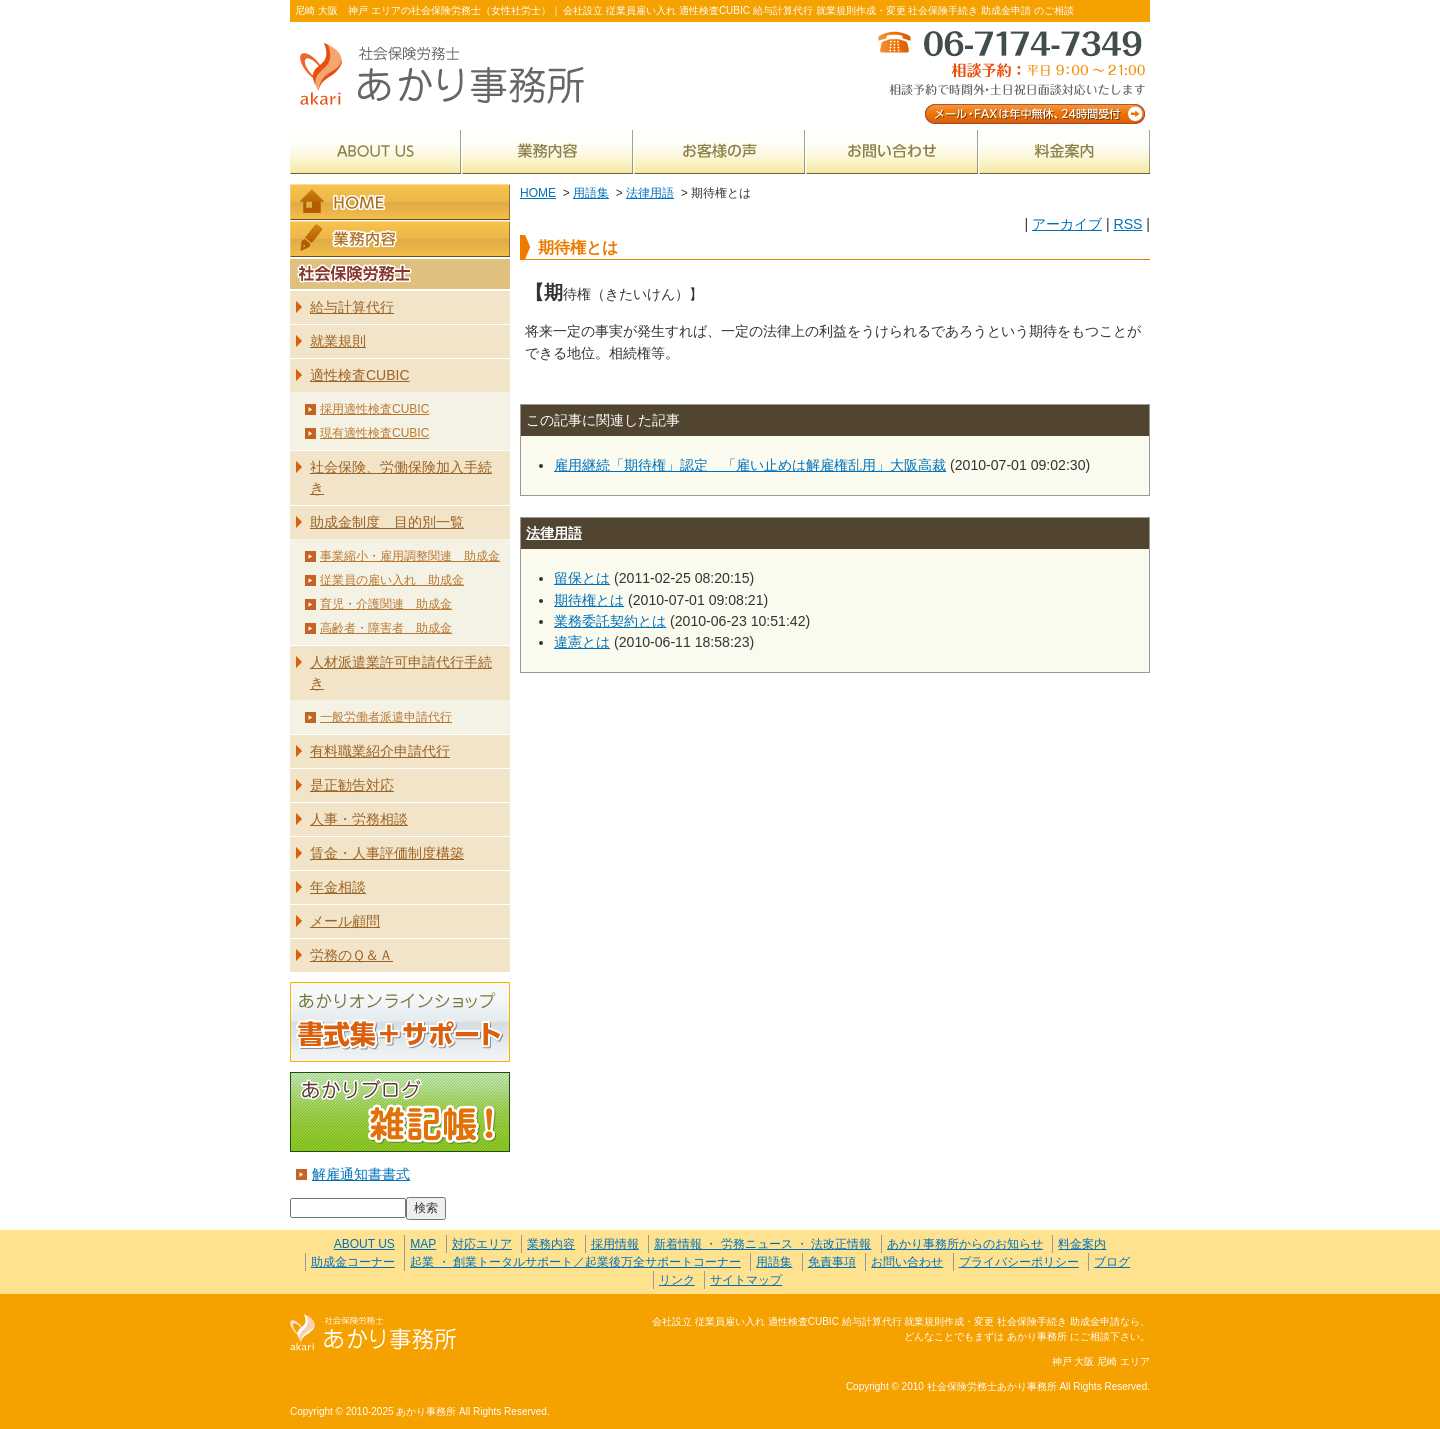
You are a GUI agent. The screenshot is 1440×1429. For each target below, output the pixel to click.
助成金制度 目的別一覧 (387, 522)
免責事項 (832, 1262)
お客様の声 (719, 151)
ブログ (1112, 1262)
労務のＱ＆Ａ (351, 955)
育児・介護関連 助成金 (386, 604)
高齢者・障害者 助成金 (386, 628)
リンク (677, 1280)
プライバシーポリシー (1019, 1262)
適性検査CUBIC (360, 375)
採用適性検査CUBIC (374, 409)
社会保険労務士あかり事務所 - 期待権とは (450, 75)
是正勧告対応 (352, 785)
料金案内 (1064, 151)
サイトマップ (746, 1280)
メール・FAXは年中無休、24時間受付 (1010, 75)
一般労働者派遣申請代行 (386, 717)
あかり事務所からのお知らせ (965, 1244)
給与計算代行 (352, 307)
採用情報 (615, 1244)
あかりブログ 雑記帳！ (400, 1112)
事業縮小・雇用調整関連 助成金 (410, 556)
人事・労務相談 (359, 819)
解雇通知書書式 (361, 1174)
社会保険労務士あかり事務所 (373, 1333)
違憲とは (582, 642)
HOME (538, 193)
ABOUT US (375, 151)
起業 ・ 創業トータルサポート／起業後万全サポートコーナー (575, 1262)
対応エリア (482, 1244)
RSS (1127, 224)
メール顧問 (345, 921)
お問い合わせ (892, 151)
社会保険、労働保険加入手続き (401, 477)
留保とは (582, 578)
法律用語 (650, 193)
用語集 (591, 193)
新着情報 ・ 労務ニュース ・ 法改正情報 (762, 1244)
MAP (423, 1244)
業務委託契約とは (610, 621)
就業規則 (338, 341)
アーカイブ (1067, 224)
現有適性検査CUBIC (374, 433)
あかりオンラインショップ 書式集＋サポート (400, 1022)
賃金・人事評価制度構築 (387, 853)
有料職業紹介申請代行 (380, 751)
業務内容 (547, 151)
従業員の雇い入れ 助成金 (392, 580)
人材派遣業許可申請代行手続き (401, 672)
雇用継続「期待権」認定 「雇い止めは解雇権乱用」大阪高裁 (750, 465)
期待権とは (589, 600)
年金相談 (338, 887)
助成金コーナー (353, 1262)
